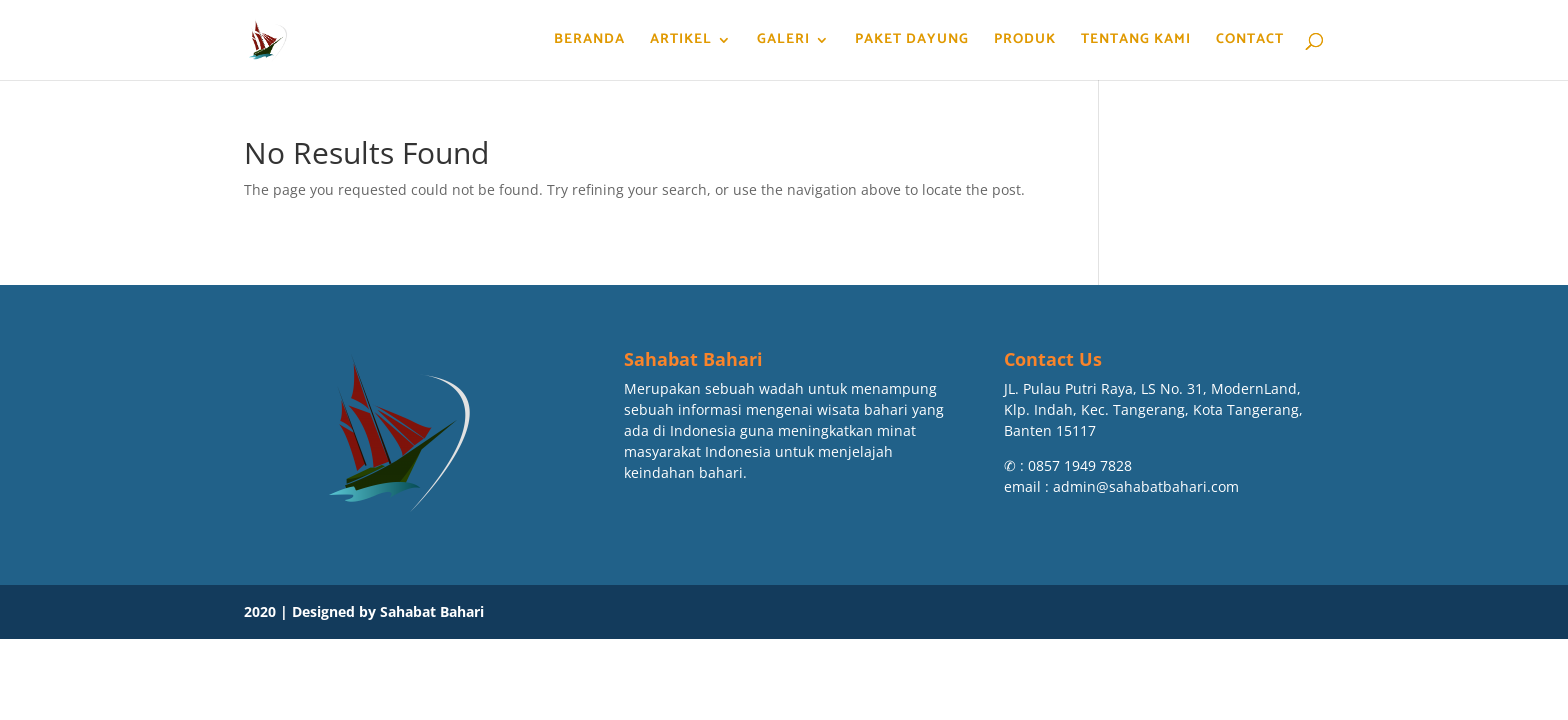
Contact (1250, 42)
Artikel (681, 42)
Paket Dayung (912, 42)
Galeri (783, 42)
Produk (1025, 42)
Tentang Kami (1136, 42)
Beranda (589, 42)
